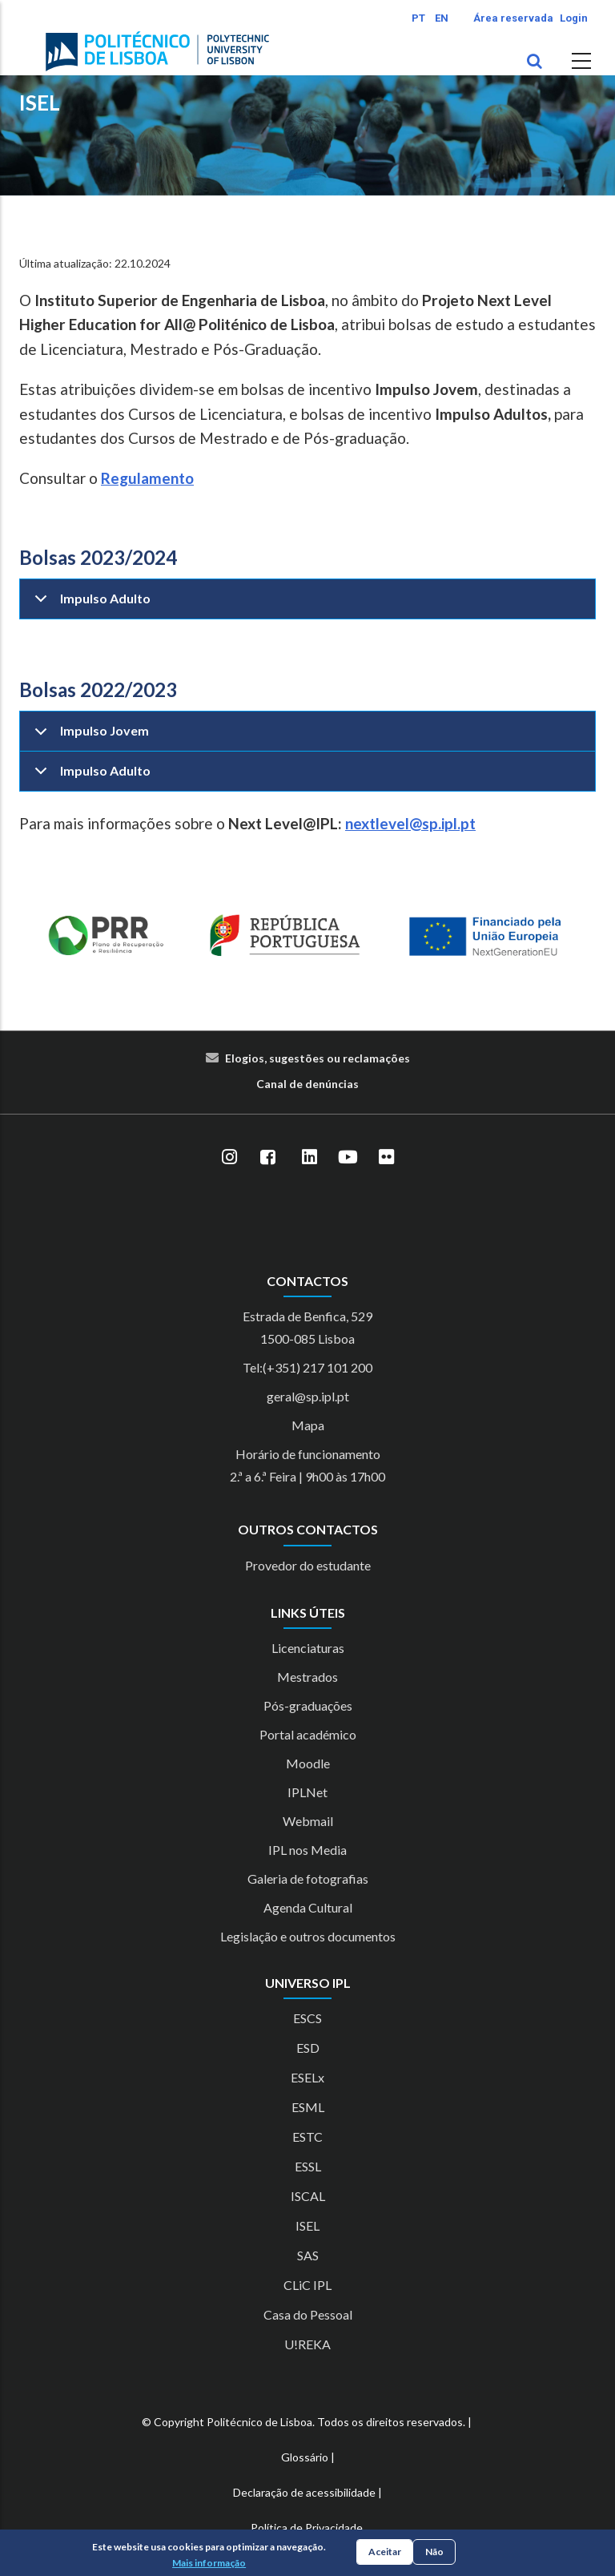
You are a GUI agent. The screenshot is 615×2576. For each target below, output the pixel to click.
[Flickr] (386, 1158)
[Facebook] (267, 1158)
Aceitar (384, 2552)
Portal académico (307, 1734)
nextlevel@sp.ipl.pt (410, 823)
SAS (308, 2255)
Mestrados (307, 1676)
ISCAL (308, 2195)
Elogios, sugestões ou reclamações (317, 1058)
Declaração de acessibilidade (304, 2492)
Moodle (308, 1763)
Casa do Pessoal (307, 2314)
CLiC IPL (307, 2284)
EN (441, 18)
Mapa (307, 1425)
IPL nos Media (307, 1849)
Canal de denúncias (307, 1083)
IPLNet (307, 1792)
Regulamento (147, 478)
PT (418, 18)
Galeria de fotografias (307, 1878)
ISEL (39, 103)
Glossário (304, 2457)
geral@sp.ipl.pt (308, 1396)
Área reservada (513, 18)
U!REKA (307, 2344)
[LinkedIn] (309, 1158)
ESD (308, 2047)
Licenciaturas (307, 1647)
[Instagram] (229, 1158)
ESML (307, 2106)
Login (574, 18)
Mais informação (209, 2563)
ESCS (307, 2018)
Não (434, 2552)
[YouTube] (347, 1158)
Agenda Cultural (307, 1907)
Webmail (308, 1820)
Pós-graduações (307, 1705)
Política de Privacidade (307, 2527)
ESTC (307, 2136)
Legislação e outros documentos (308, 1936)
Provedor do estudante (308, 1565)
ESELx (307, 2077)
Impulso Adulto (90, 605)
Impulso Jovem (89, 737)
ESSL (308, 2166)
